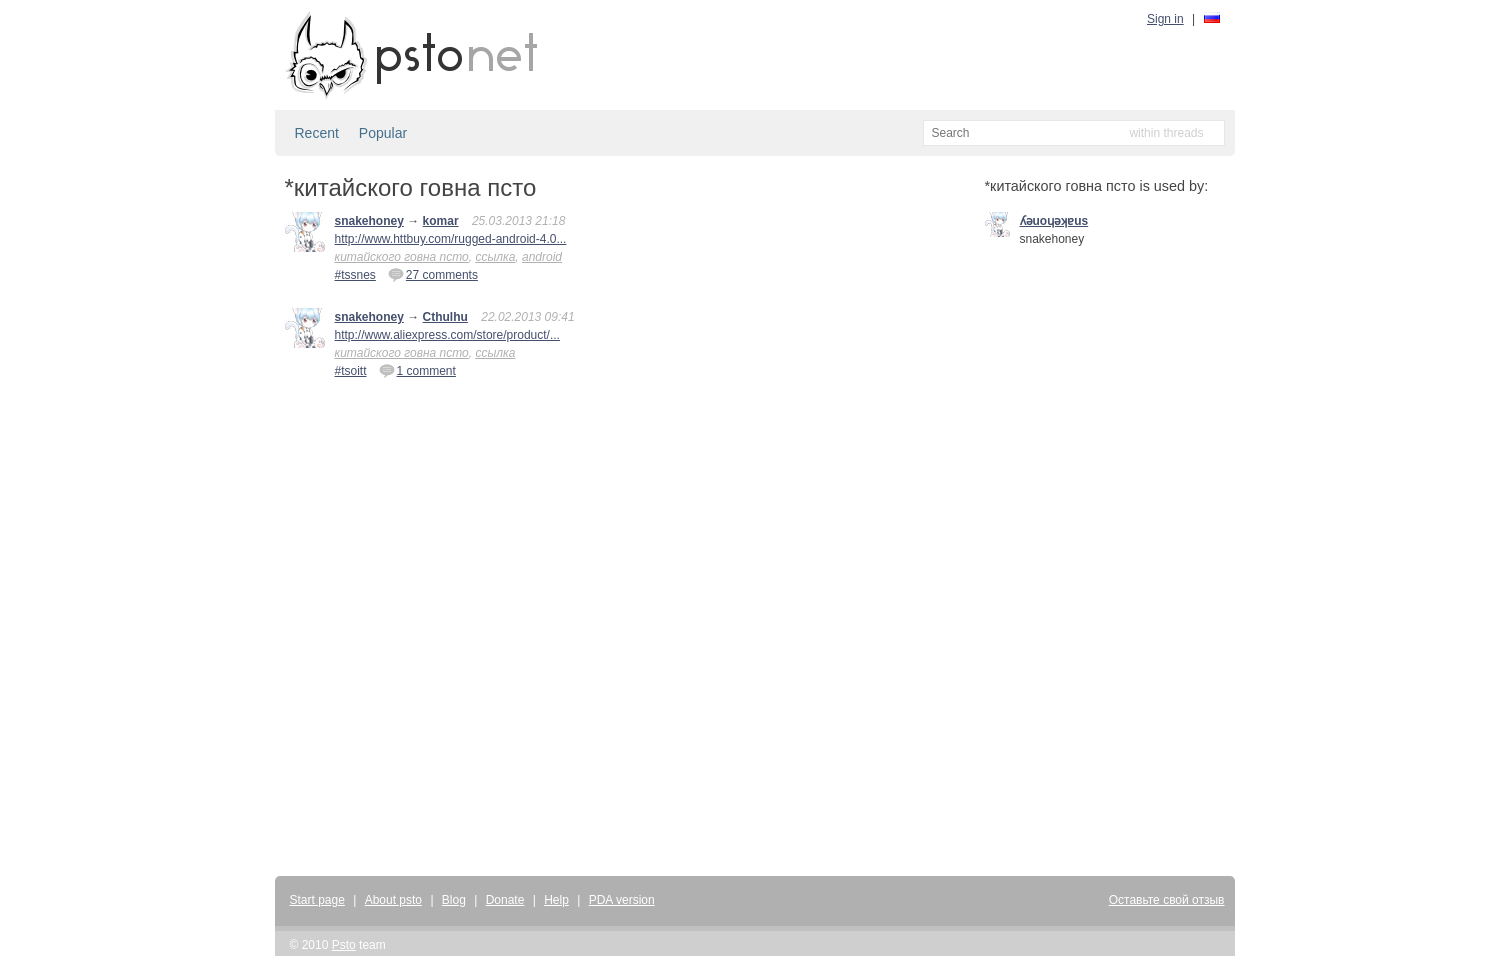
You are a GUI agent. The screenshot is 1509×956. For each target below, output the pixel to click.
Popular (383, 133)
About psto (393, 900)
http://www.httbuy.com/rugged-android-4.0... (451, 239)
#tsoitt (351, 371)
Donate (505, 900)
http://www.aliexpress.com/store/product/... (447, 335)
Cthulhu (445, 317)
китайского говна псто (402, 257)
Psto (344, 945)
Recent (317, 133)
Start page (317, 900)
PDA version (622, 900)
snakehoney (369, 221)
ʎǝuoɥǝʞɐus (1054, 221)
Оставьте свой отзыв (1167, 900)
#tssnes (355, 275)
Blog (454, 900)
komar (441, 221)
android (542, 257)
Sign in (1165, 19)
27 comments (433, 274)
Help (556, 900)
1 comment (417, 370)
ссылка (495, 257)
